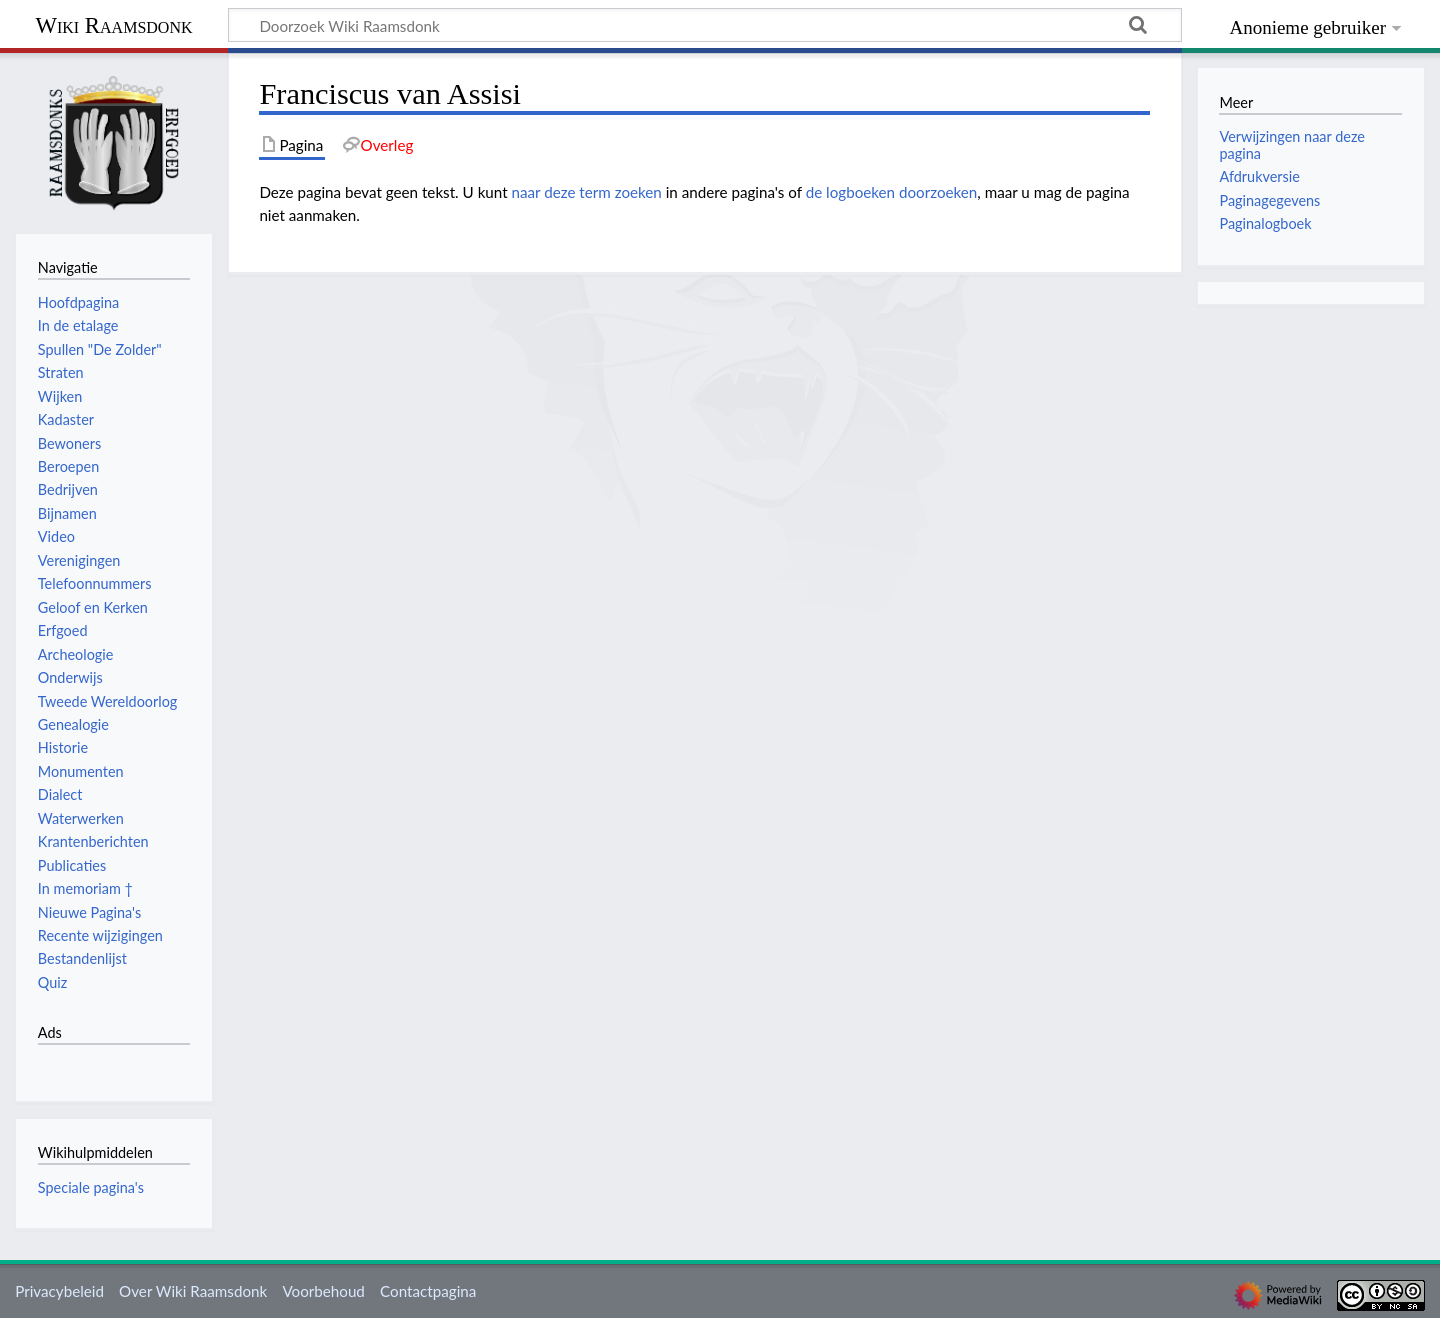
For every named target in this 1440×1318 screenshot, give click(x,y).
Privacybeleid (59, 1291)
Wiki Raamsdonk (113, 25)
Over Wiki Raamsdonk (193, 1291)
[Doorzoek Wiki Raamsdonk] (705, 25)
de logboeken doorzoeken (892, 192)
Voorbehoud (323, 1291)
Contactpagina (428, 1291)
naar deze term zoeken (587, 192)
